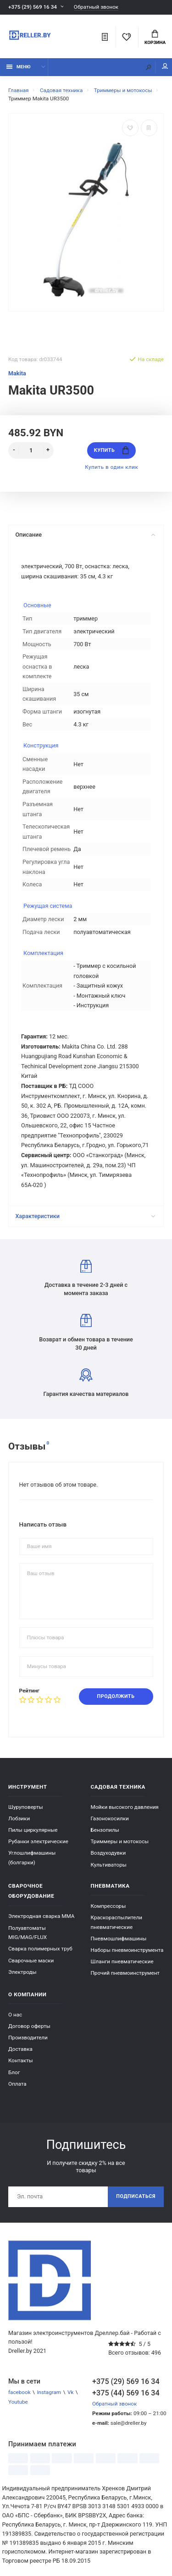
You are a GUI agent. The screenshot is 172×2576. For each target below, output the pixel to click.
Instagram (49, 2392)
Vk (70, 2392)
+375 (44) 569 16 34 (126, 2393)
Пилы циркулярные (32, 1830)
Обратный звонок (96, 7)
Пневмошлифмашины (119, 1938)
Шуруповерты (25, 1807)
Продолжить (116, 1696)
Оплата (17, 2084)
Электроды (22, 1972)
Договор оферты (29, 2026)
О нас (15, 2014)
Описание (85, 534)
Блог (14, 2072)
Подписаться (135, 2196)
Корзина (155, 37)
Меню (18, 66)
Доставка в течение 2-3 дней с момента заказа (86, 1278)
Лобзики (19, 1818)
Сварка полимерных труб (40, 1948)
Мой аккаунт (165, 66)
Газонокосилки (110, 1818)
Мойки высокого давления (125, 1807)
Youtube (18, 2402)
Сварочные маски (31, 1960)
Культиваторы (109, 1865)
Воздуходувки (108, 1853)
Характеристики (85, 1216)
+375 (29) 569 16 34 (32, 7)
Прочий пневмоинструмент (125, 1973)
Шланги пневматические (122, 1961)
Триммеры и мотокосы (120, 1841)
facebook (19, 2392)
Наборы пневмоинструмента (127, 1950)
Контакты (20, 2060)
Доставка (20, 2049)
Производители (28, 2037)
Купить (111, 450)
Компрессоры (108, 1906)
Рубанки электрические (38, 1841)
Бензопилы (105, 1830)
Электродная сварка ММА (41, 1916)
